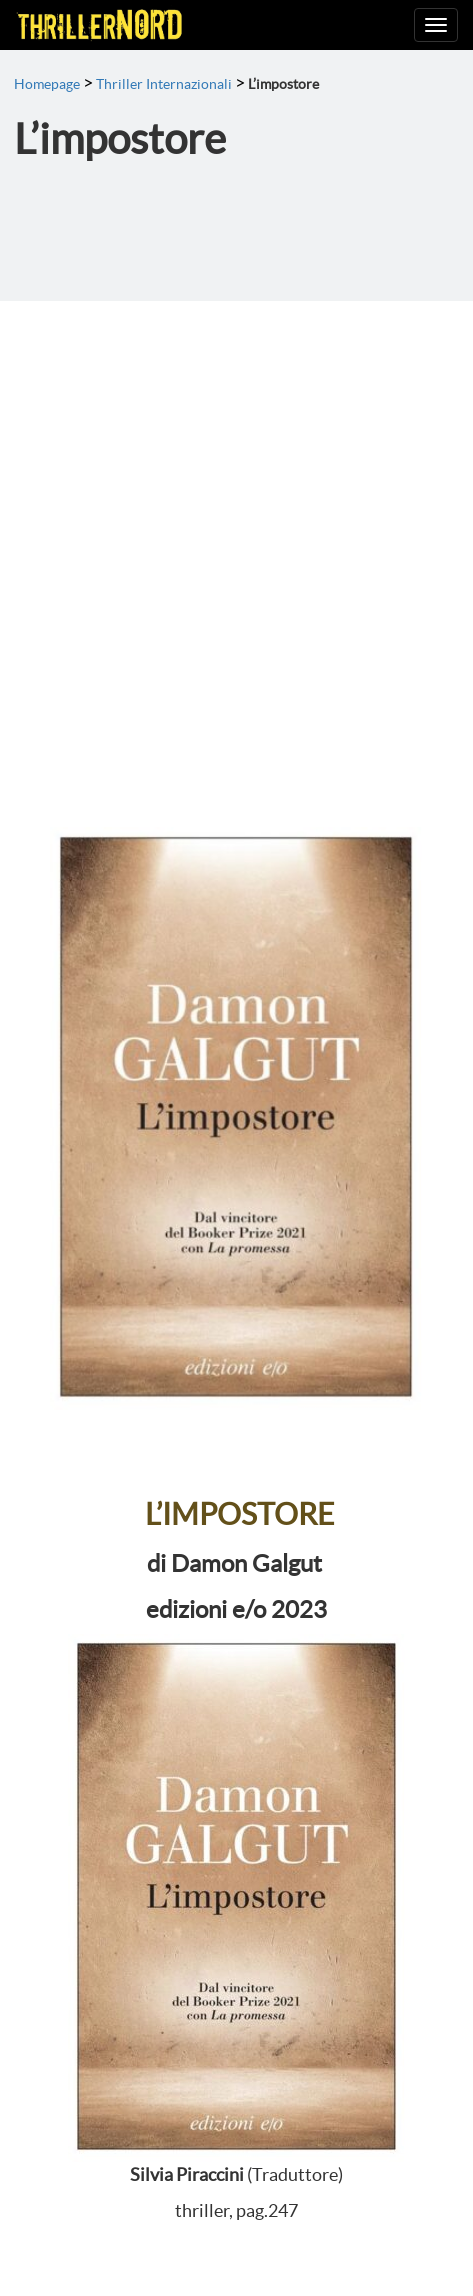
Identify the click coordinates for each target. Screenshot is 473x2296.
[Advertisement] (236, 547)
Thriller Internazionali (164, 84)
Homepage (47, 84)
